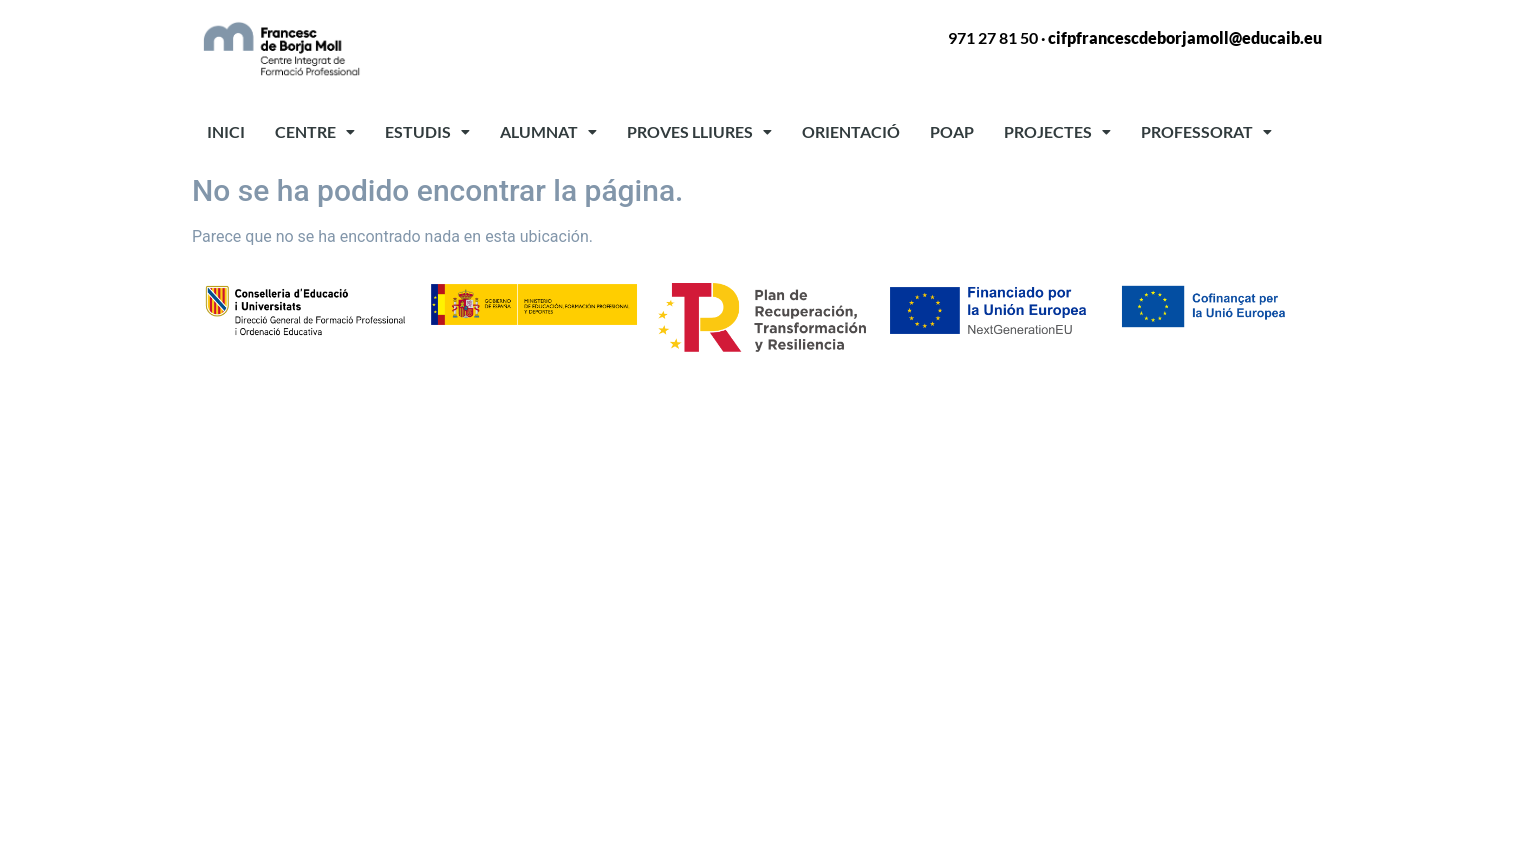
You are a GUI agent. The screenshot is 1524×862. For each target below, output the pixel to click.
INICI (226, 131)
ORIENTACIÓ (851, 131)
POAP (952, 131)
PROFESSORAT (1206, 131)
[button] (315, 132)
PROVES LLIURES (699, 131)
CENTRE (315, 131)
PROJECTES (1057, 131)
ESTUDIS (427, 131)
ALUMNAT (548, 131)
